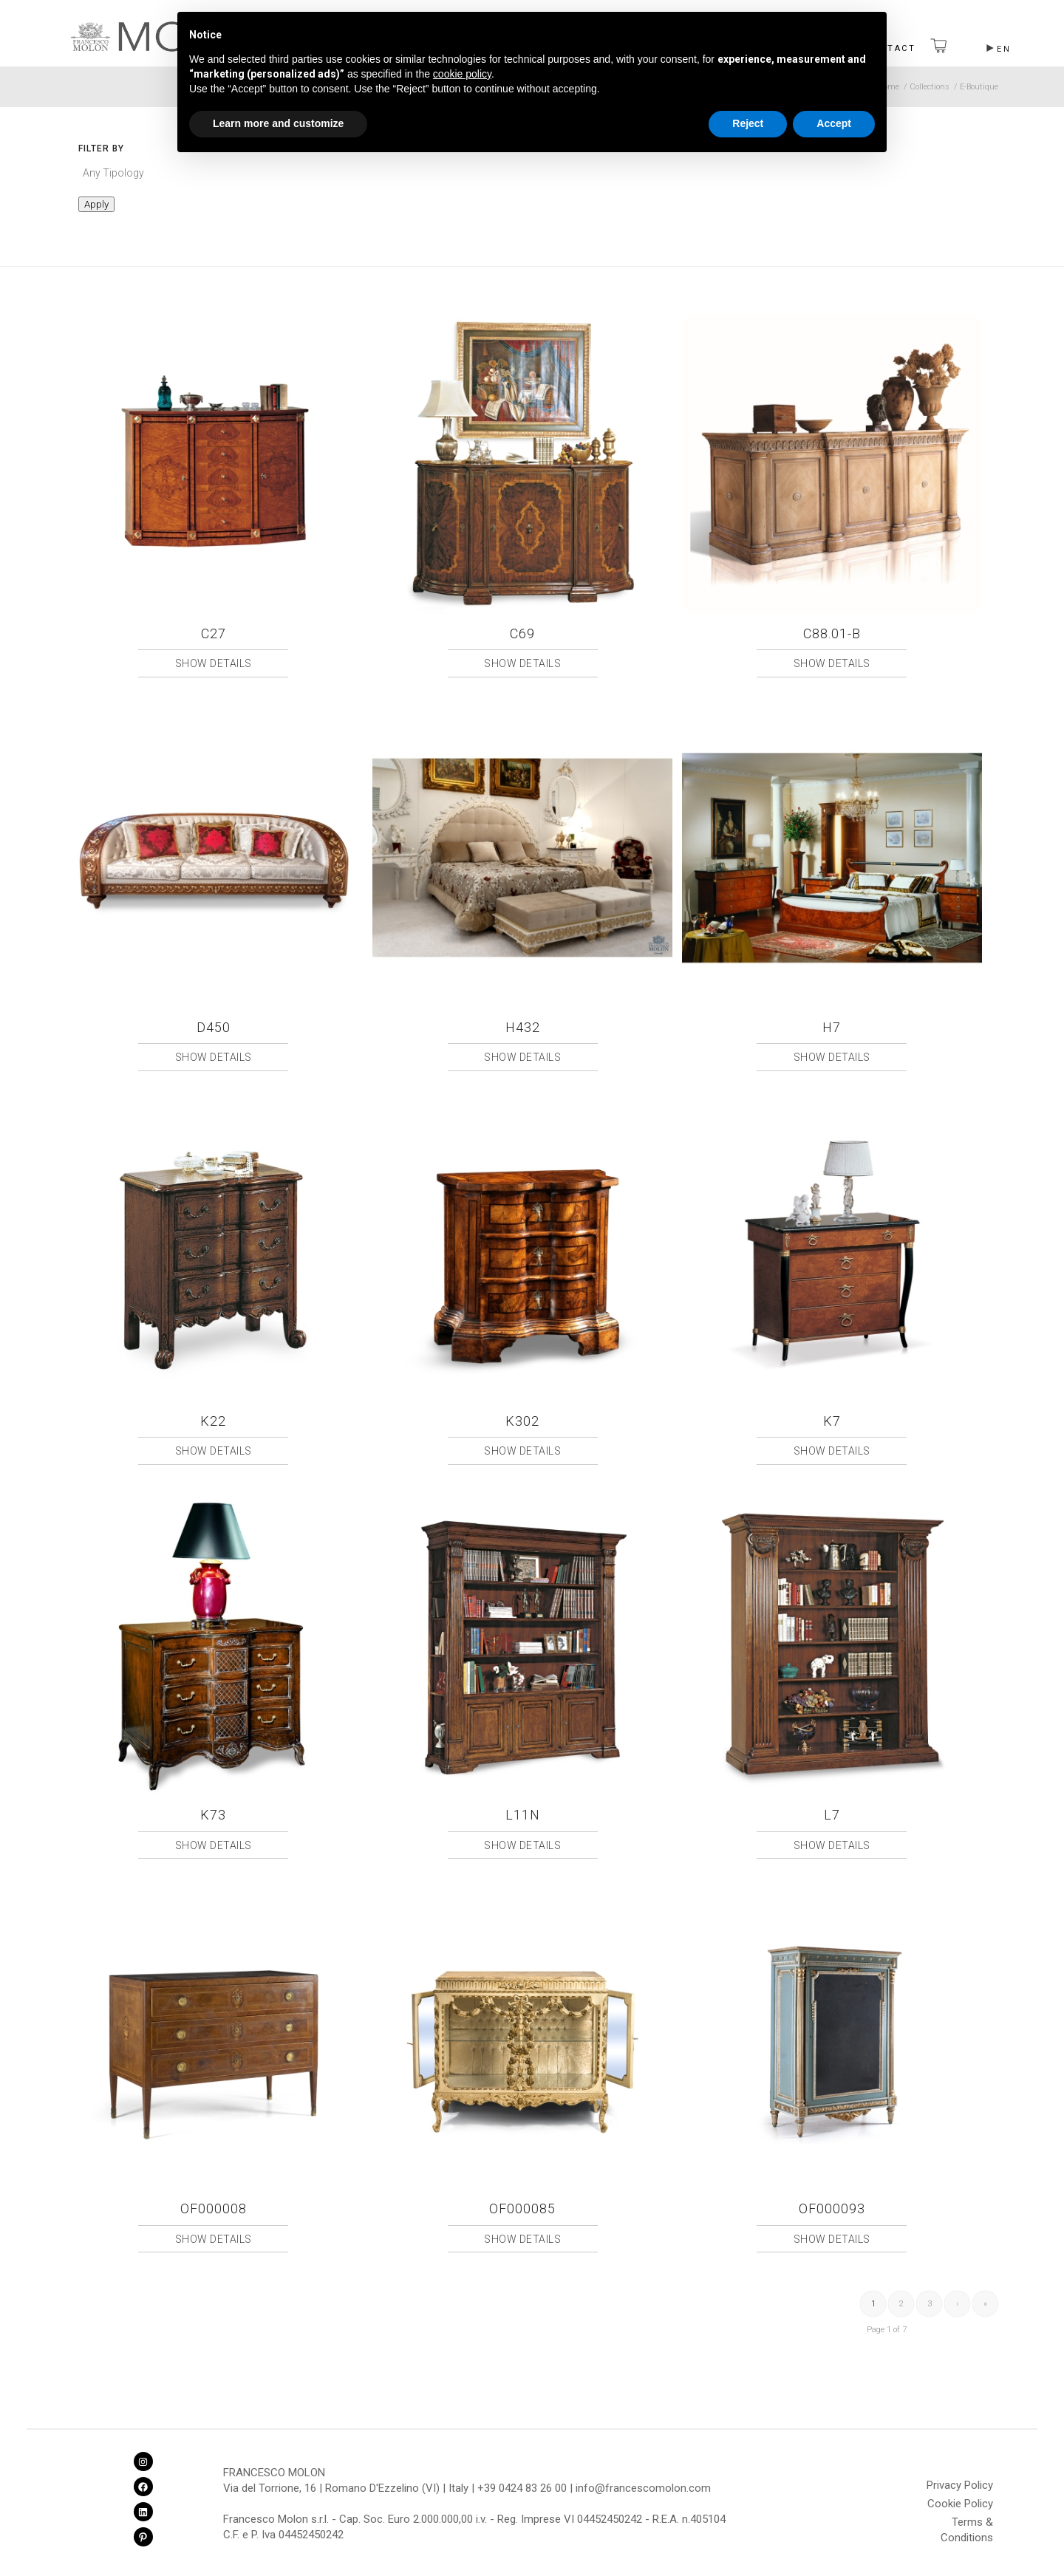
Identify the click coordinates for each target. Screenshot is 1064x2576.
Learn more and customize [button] (278, 123)
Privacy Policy (960, 2485)
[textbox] (204, 173)
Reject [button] (747, 123)
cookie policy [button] (462, 74)
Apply (96, 204)
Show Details (213, 663)
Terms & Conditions (967, 2524)
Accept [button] (833, 123)
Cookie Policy (960, 2503)
